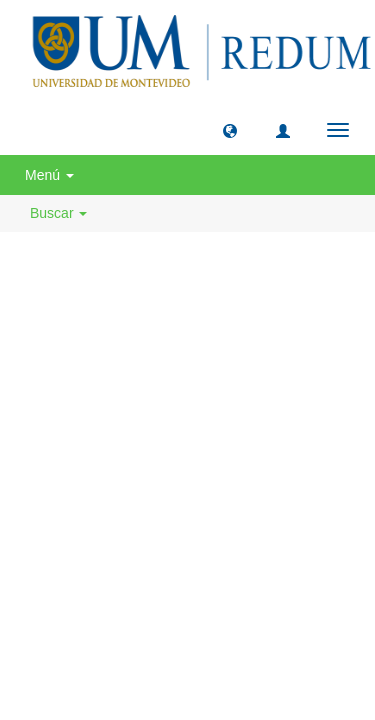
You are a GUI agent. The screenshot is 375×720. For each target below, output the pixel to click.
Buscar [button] (58, 213)
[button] (230, 130)
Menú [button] (49, 175)
